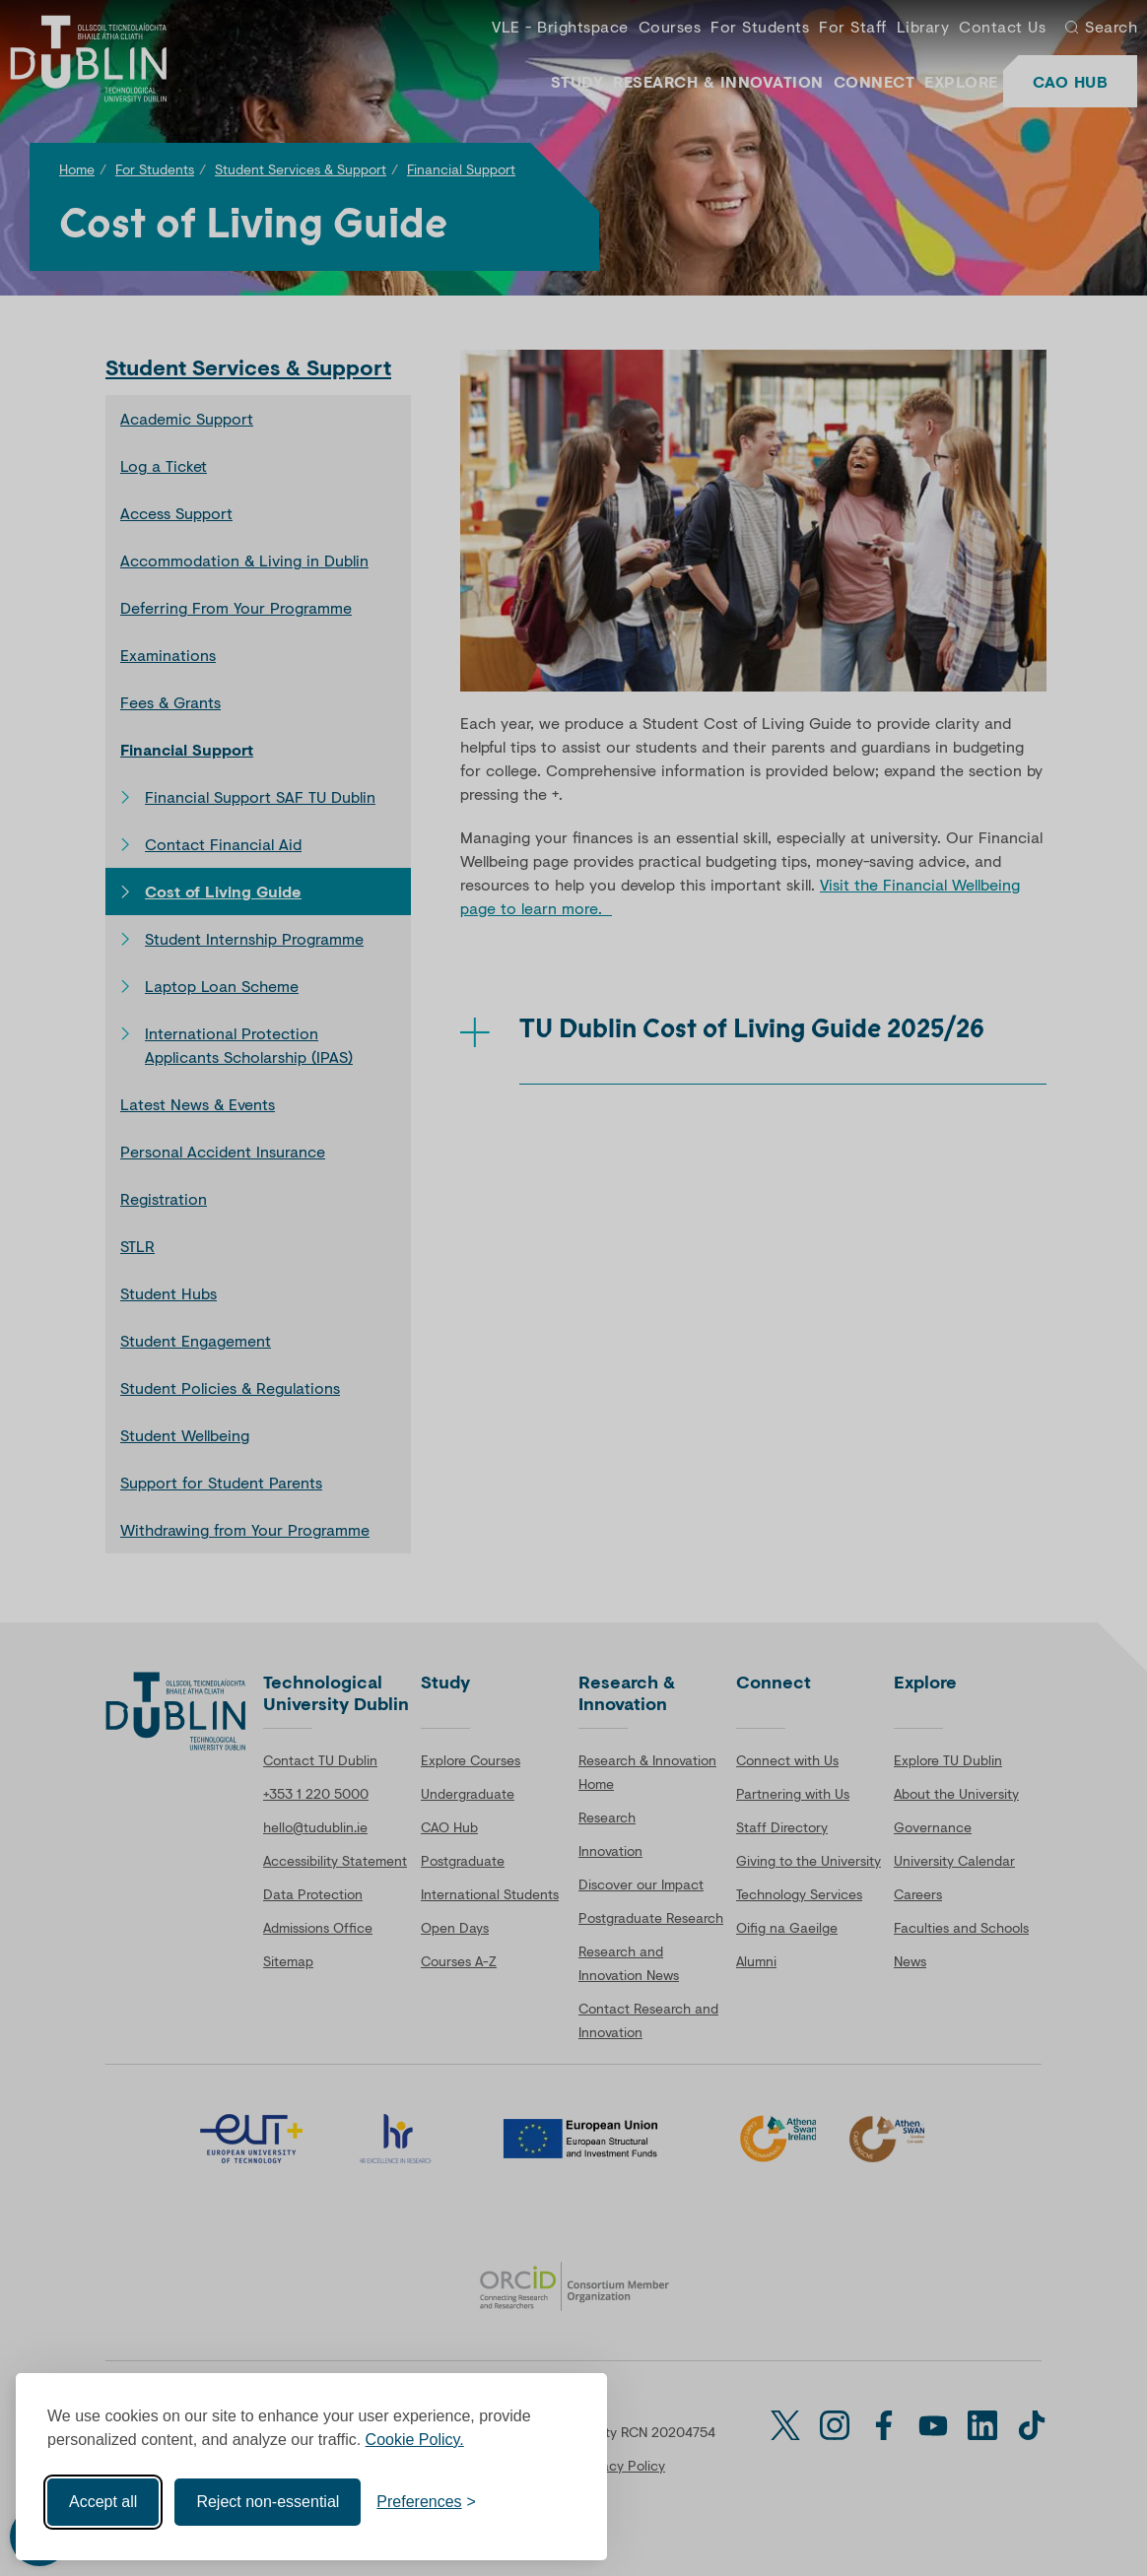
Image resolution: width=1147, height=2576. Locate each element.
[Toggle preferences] (426, 2501)
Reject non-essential (267, 2500)
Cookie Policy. (415, 2438)
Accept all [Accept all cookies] (103, 2500)
